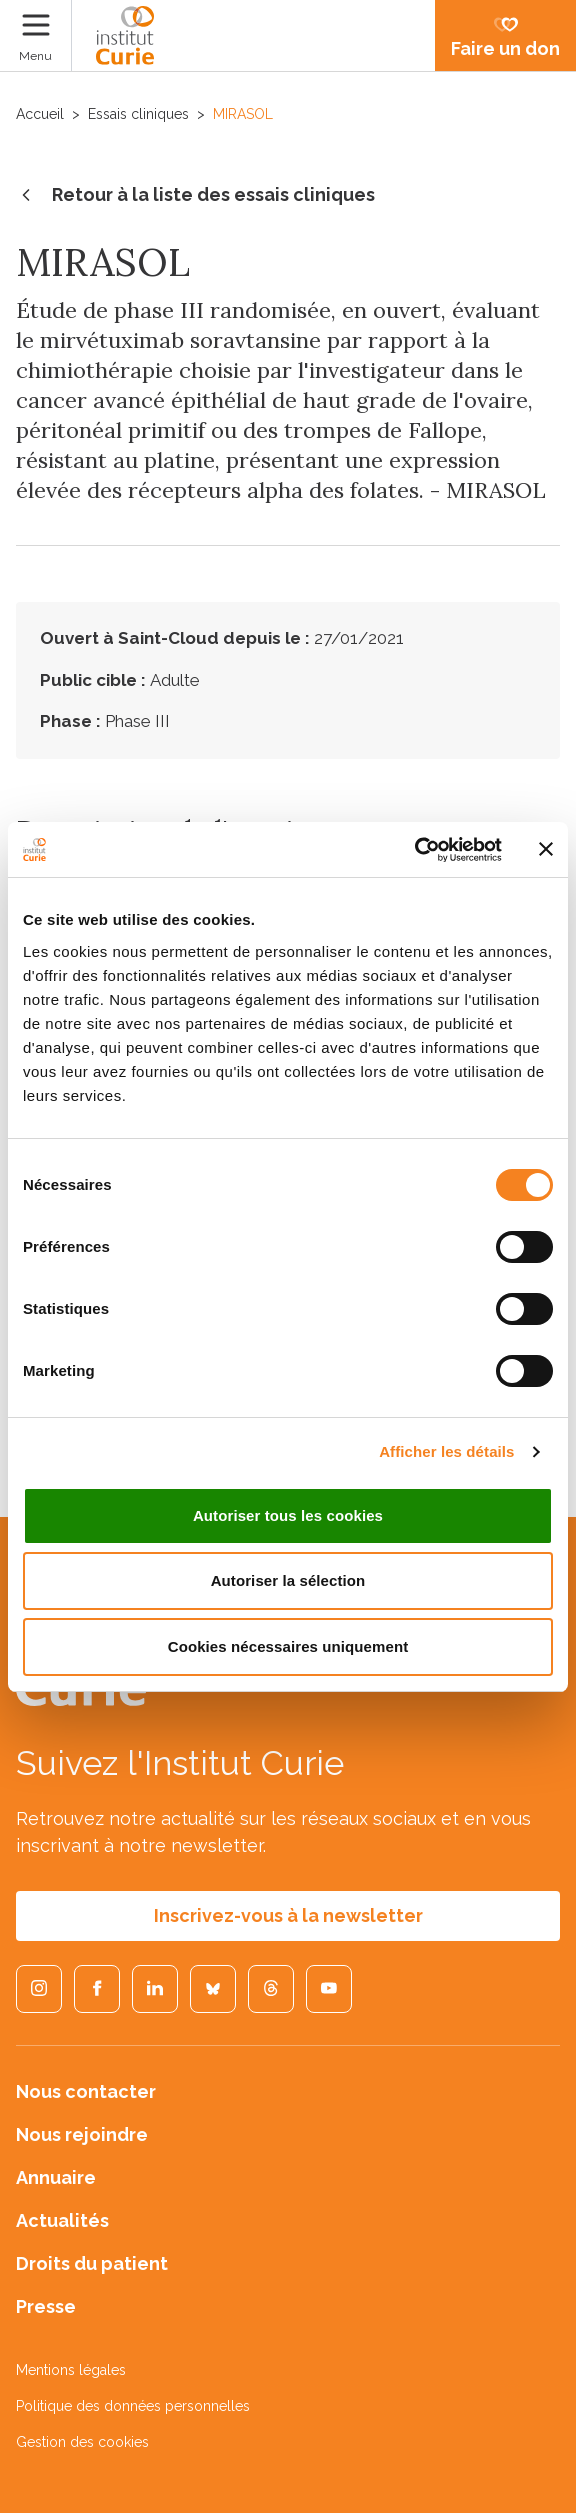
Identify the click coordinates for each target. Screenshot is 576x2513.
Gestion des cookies (82, 2442)
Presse (46, 2306)
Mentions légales (71, 2370)
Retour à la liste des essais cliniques (195, 196)
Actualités (62, 2220)
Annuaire (56, 2177)
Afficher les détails (446, 1451)
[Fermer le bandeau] (546, 849)
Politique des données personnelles (133, 2406)
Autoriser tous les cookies (288, 1515)
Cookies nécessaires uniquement (288, 1646)
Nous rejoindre (82, 2134)
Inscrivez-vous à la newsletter (288, 1915)
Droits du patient (92, 2263)
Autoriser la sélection (288, 1580)
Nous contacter (86, 2091)
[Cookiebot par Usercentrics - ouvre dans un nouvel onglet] (414, 850)
